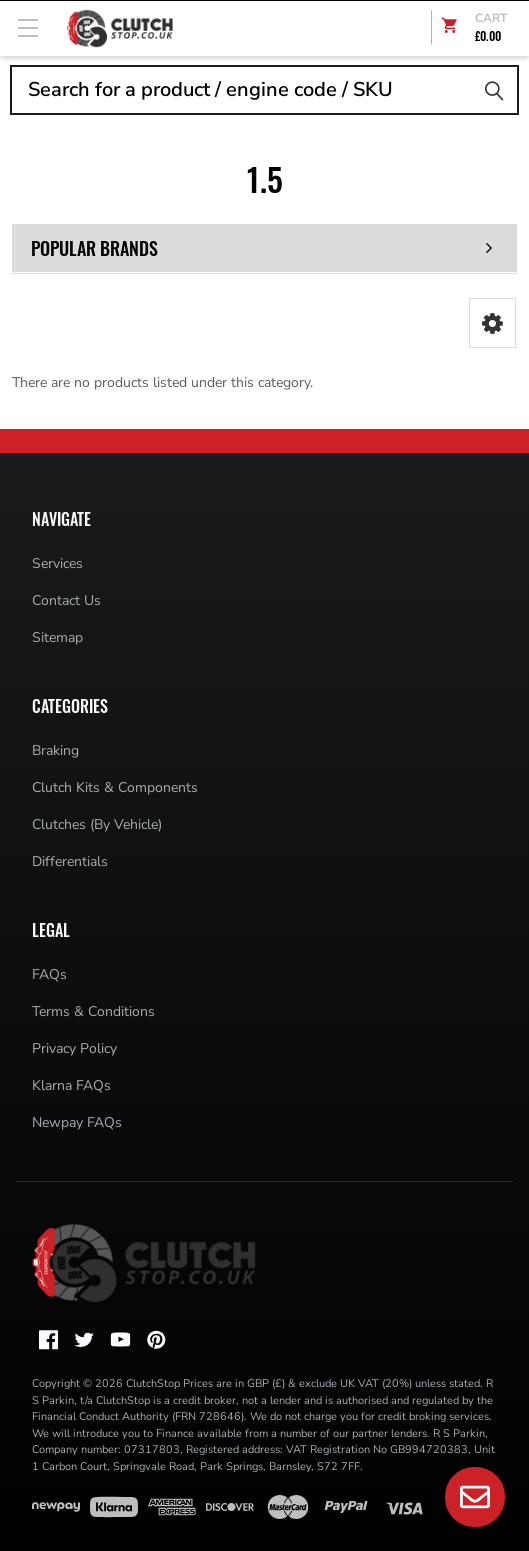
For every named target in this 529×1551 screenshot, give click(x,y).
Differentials (70, 861)
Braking (55, 750)
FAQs (49, 974)
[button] (492, 323)
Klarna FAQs (71, 1085)
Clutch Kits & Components (115, 787)
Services (57, 563)
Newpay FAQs (77, 1122)
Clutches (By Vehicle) (97, 824)
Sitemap (57, 637)
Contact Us (66, 600)
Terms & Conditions (93, 1011)
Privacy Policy (74, 1048)
